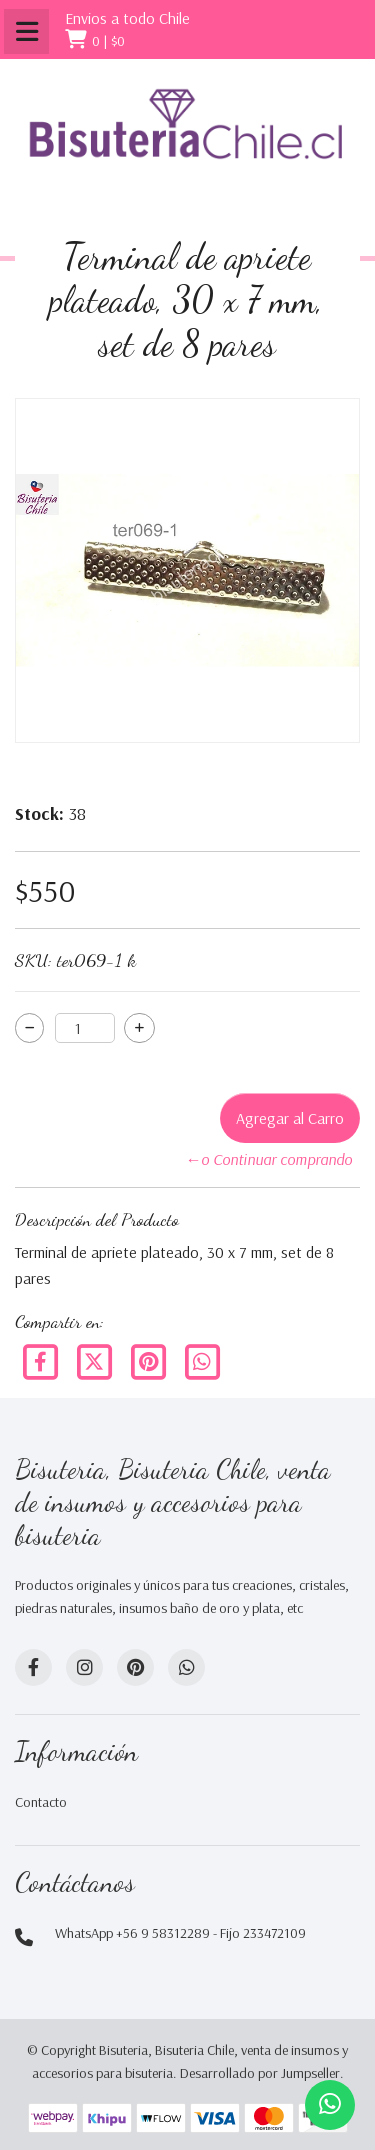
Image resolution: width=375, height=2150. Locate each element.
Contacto (41, 1802)
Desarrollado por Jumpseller (260, 2073)
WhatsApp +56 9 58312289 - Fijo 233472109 (180, 1933)
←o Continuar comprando (268, 1159)
